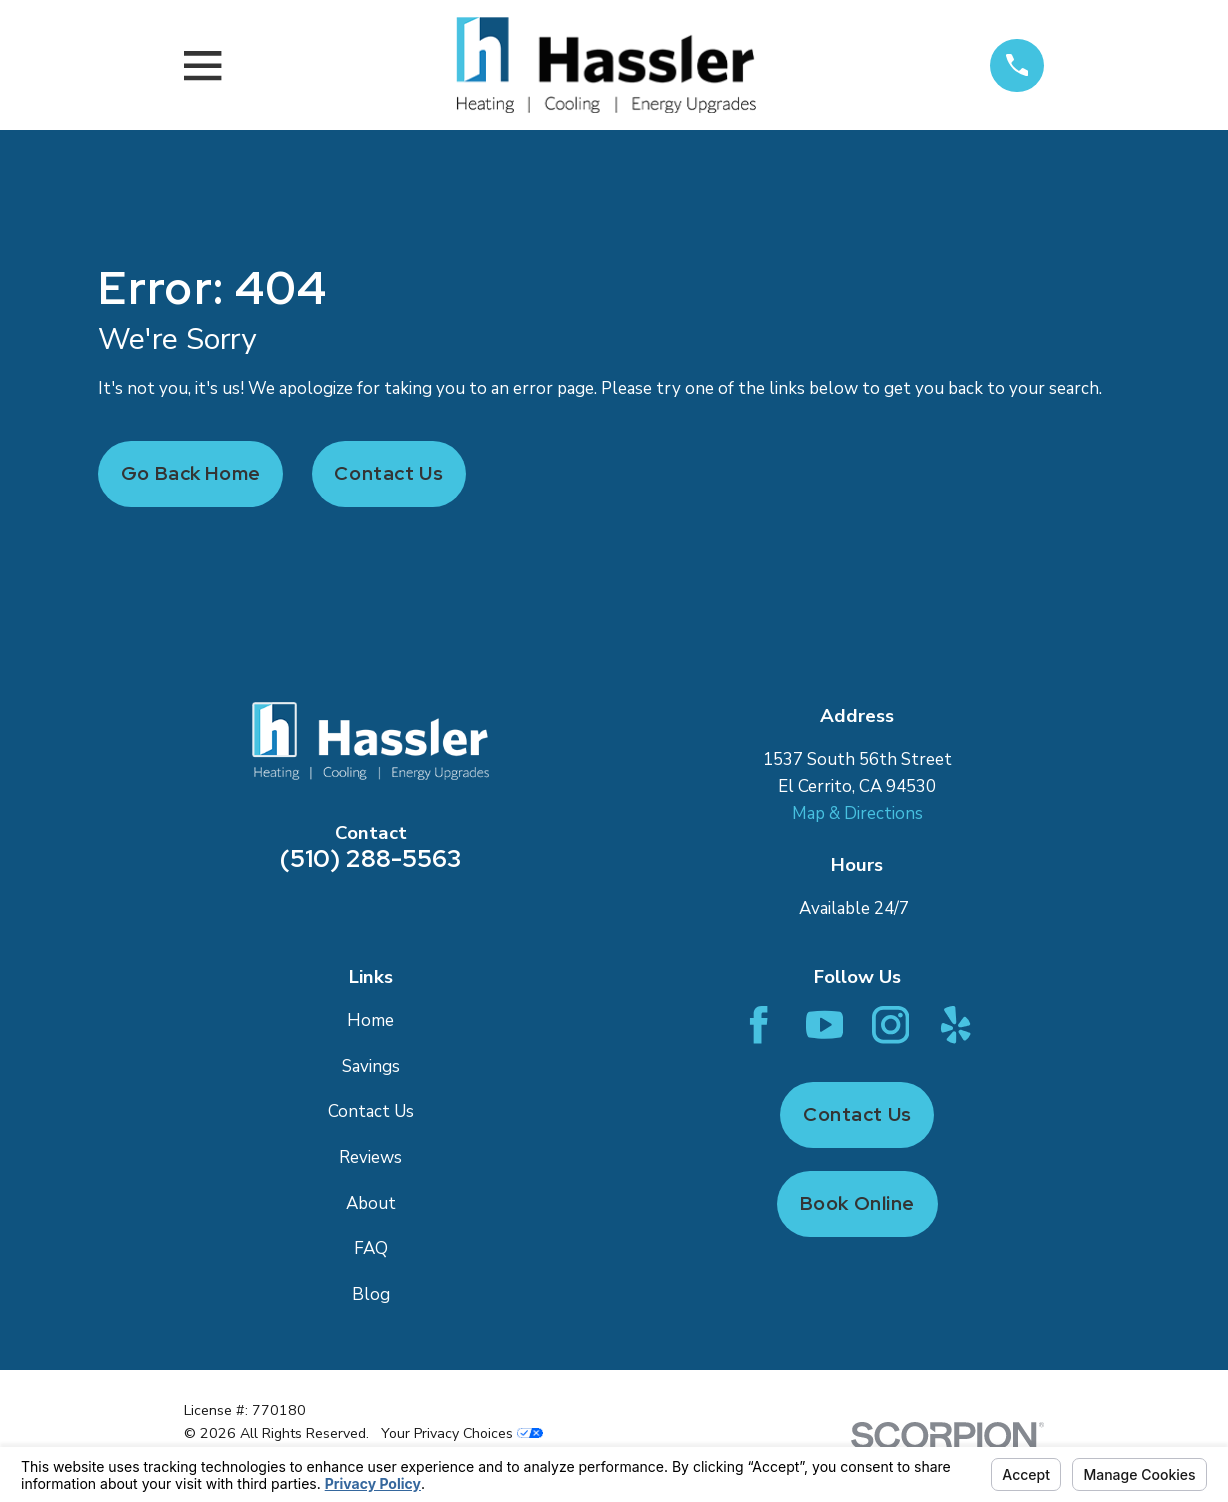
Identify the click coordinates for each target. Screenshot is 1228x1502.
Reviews (370, 1157)
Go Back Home (191, 473)
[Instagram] (890, 1024)
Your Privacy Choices (462, 1433)
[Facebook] (758, 1024)
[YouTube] (824, 1024)
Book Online (857, 1203)
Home (370, 1020)
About (371, 1203)
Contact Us (388, 473)
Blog (371, 1294)
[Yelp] (955, 1024)
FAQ (371, 1248)
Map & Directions (857, 813)
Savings (371, 1066)
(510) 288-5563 (370, 858)
